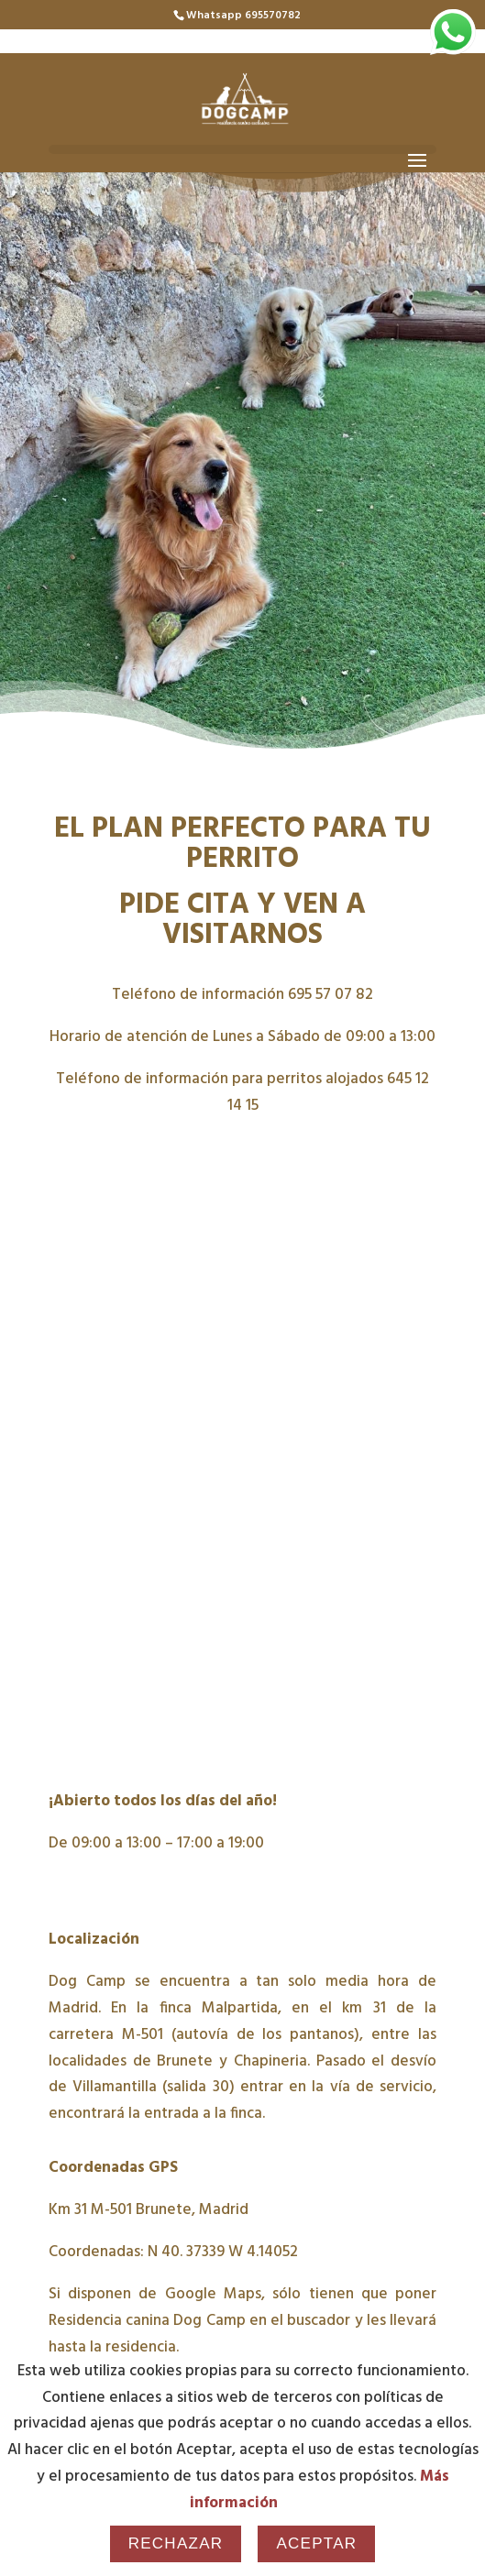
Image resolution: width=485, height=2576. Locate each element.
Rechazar (176, 2543)
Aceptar (316, 2543)
